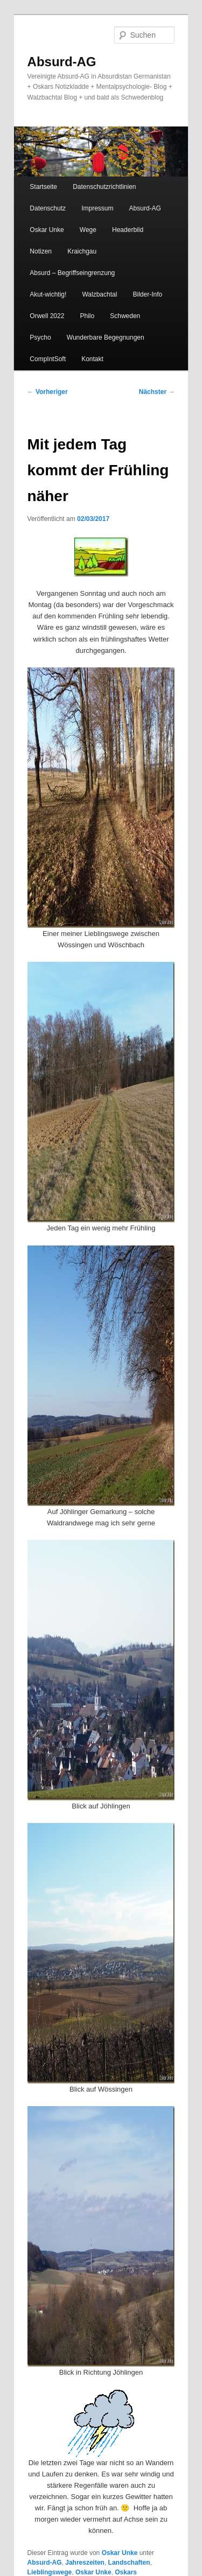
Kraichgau (81, 251)
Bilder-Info (147, 294)
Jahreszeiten (85, 2562)
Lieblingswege (49, 2572)
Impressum (97, 208)
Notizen (41, 251)
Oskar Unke (47, 230)
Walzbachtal (99, 294)
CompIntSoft (48, 359)
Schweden (125, 316)
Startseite (43, 187)
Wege (88, 230)
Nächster (157, 392)
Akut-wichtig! (48, 294)
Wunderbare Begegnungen (105, 337)
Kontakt (92, 359)
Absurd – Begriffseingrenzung (72, 273)
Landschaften (129, 2562)
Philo (87, 316)
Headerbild (127, 230)
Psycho (40, 337)
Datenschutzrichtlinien (104, 187)
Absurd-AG (61, 61)
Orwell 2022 (47, 316)
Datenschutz (48, 208)
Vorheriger (47, 392)
